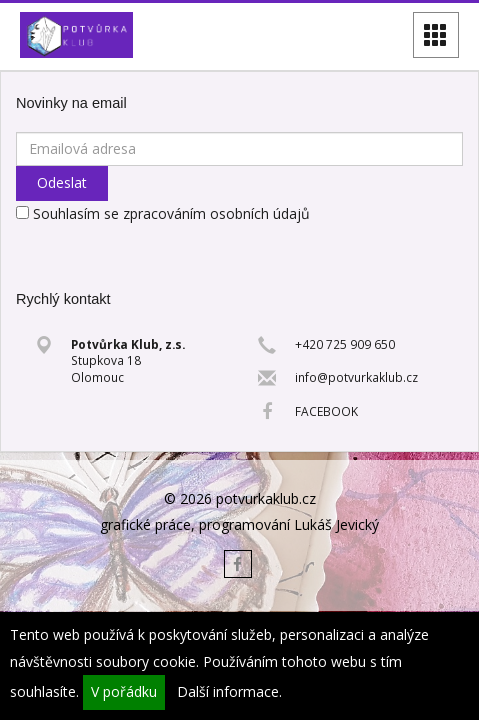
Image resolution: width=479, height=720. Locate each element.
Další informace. (229, 691)
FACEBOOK (326, 411)
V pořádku (124, 691)
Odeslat (62, 182)
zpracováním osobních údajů (216, 213)
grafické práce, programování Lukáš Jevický (239, 524)
